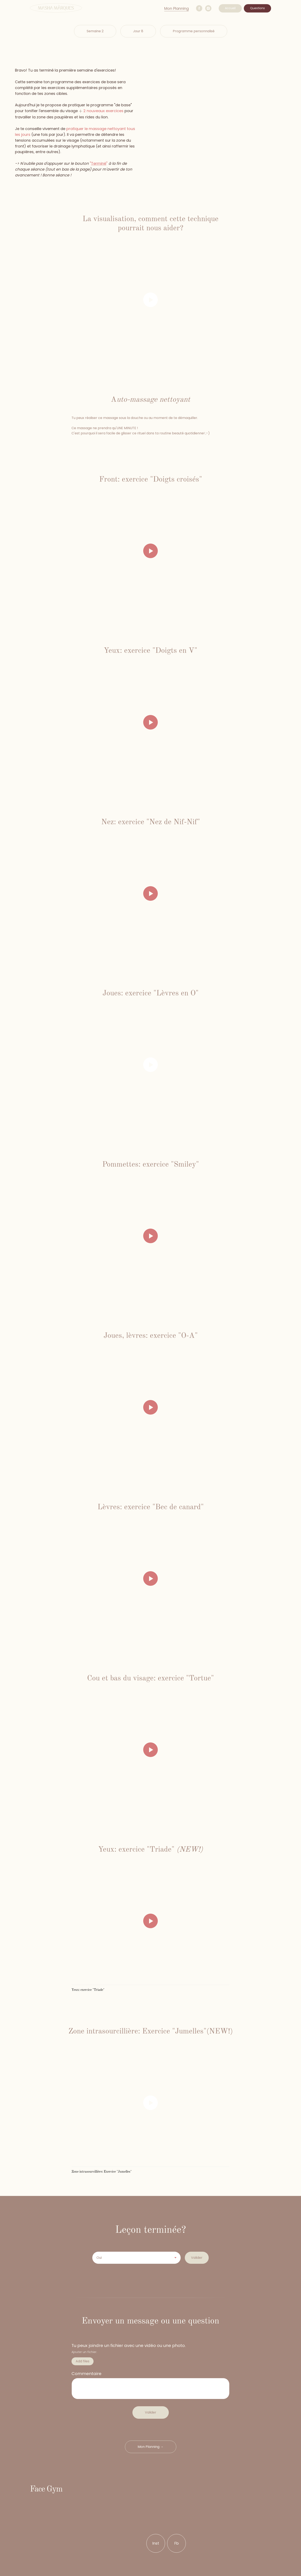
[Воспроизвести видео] (150, 299)
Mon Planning (176, 8)
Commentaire (86, 2374)
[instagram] (208, 8)
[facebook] (199, 8)
